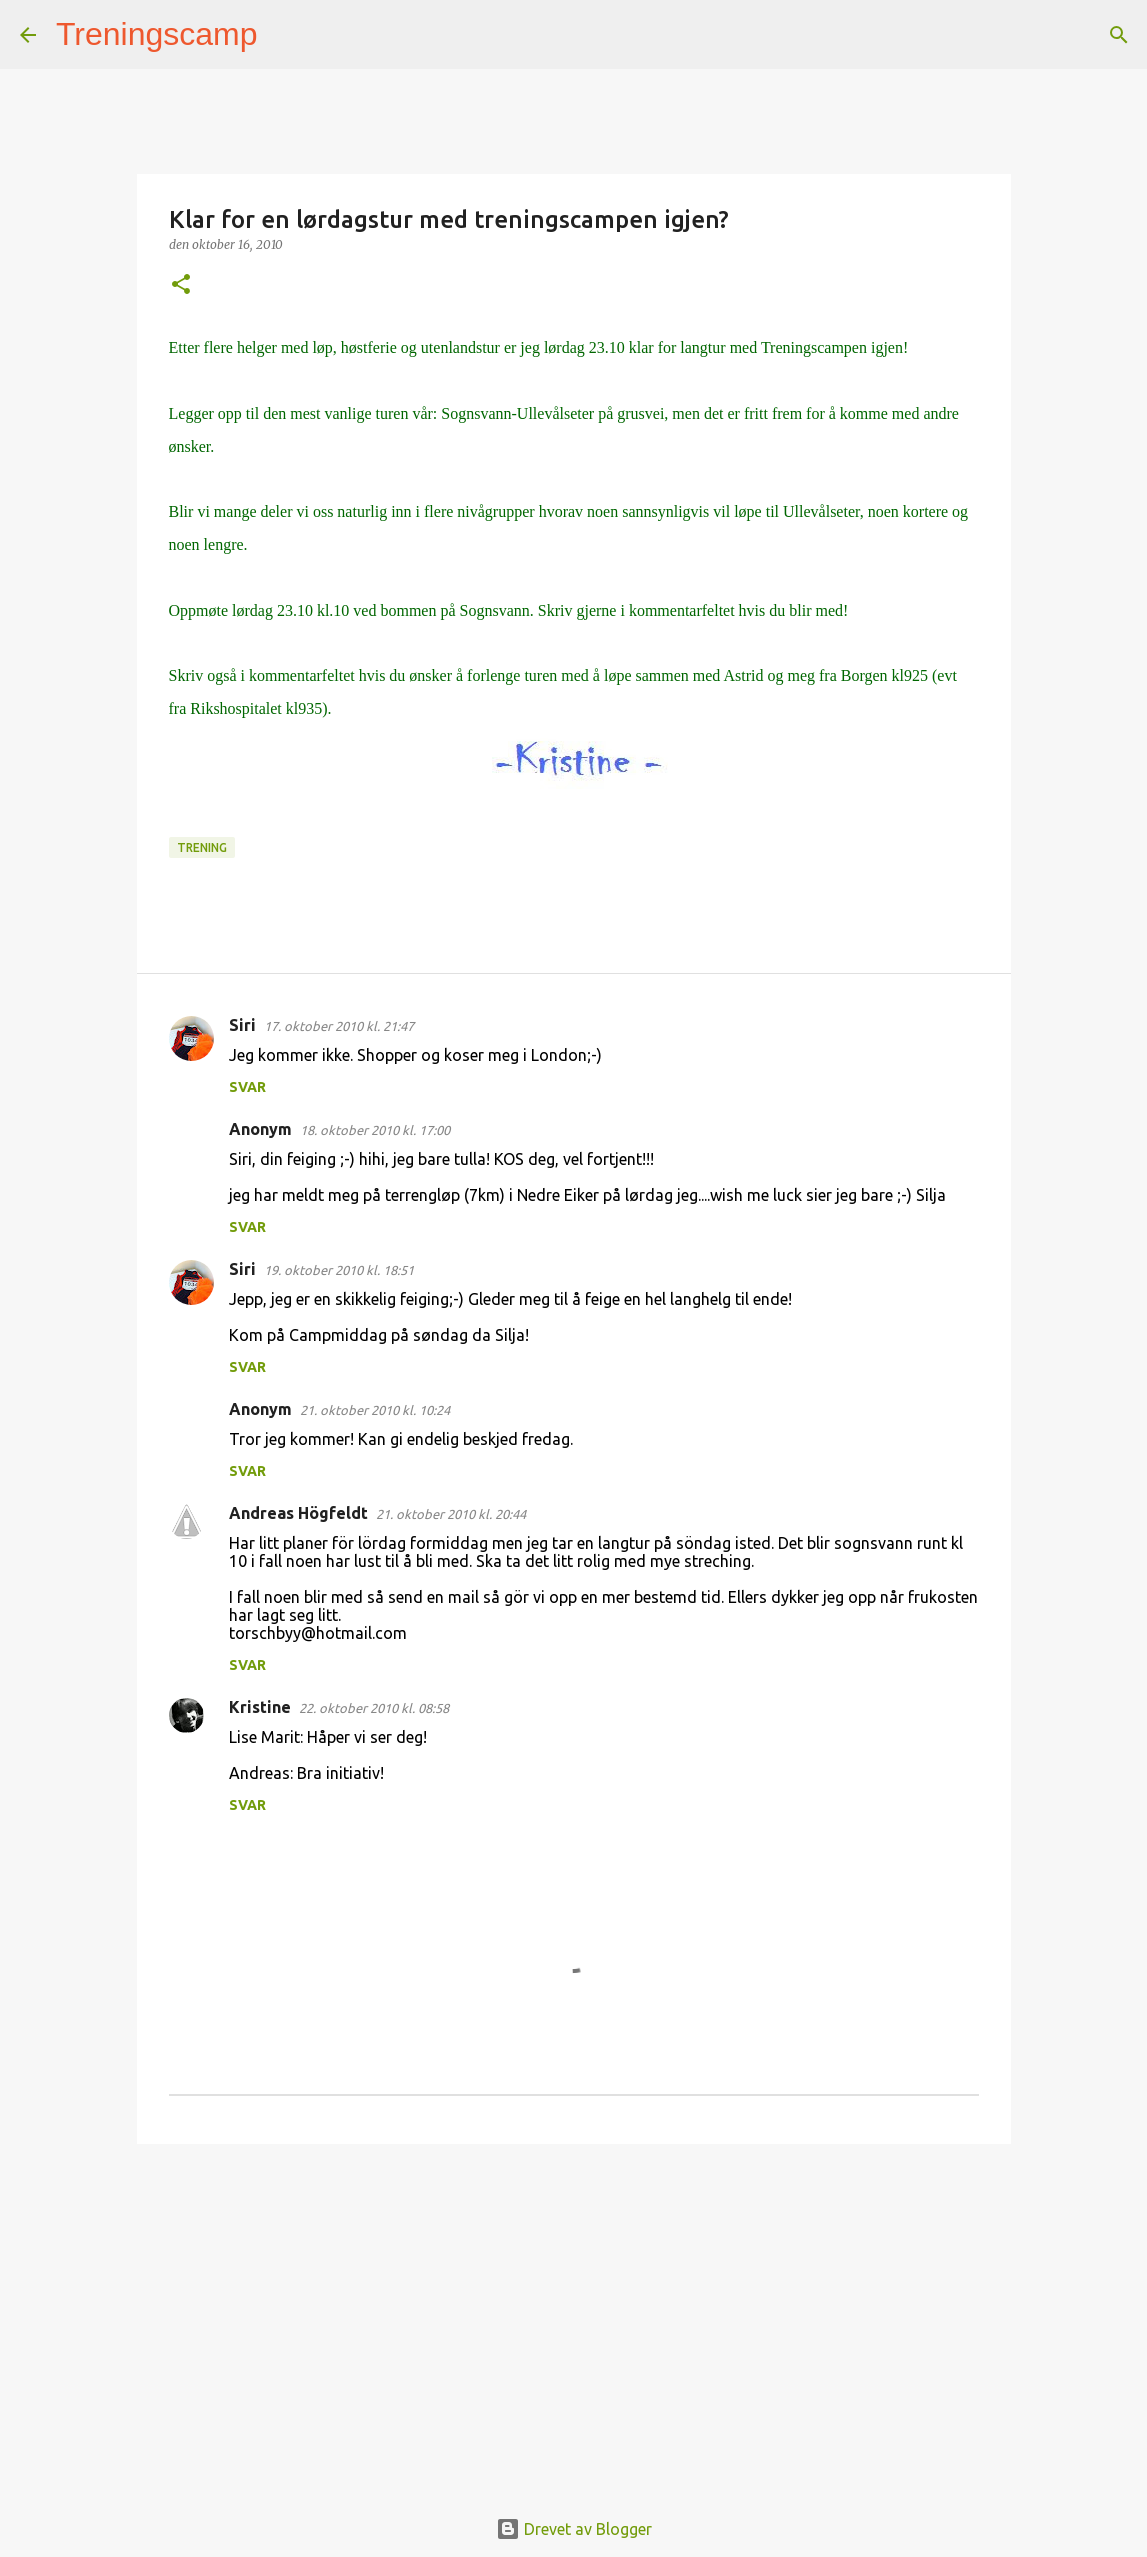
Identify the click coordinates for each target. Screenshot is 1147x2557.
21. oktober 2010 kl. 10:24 (375, 1410)
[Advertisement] (574, 2314)
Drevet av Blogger (574, 2529)
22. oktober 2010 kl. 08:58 (374, 1708)
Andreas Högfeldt (298, 1513)
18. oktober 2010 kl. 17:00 (375, 1130)
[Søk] (286, 35)
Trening (202, 847)
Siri (242, 1025)
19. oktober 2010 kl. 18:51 (339, 1270)
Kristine (260, 1707)
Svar (247, 1087)
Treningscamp (157, 34)
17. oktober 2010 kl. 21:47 (339, 1026)
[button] (181, 285)
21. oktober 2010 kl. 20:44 (451, 1514)
